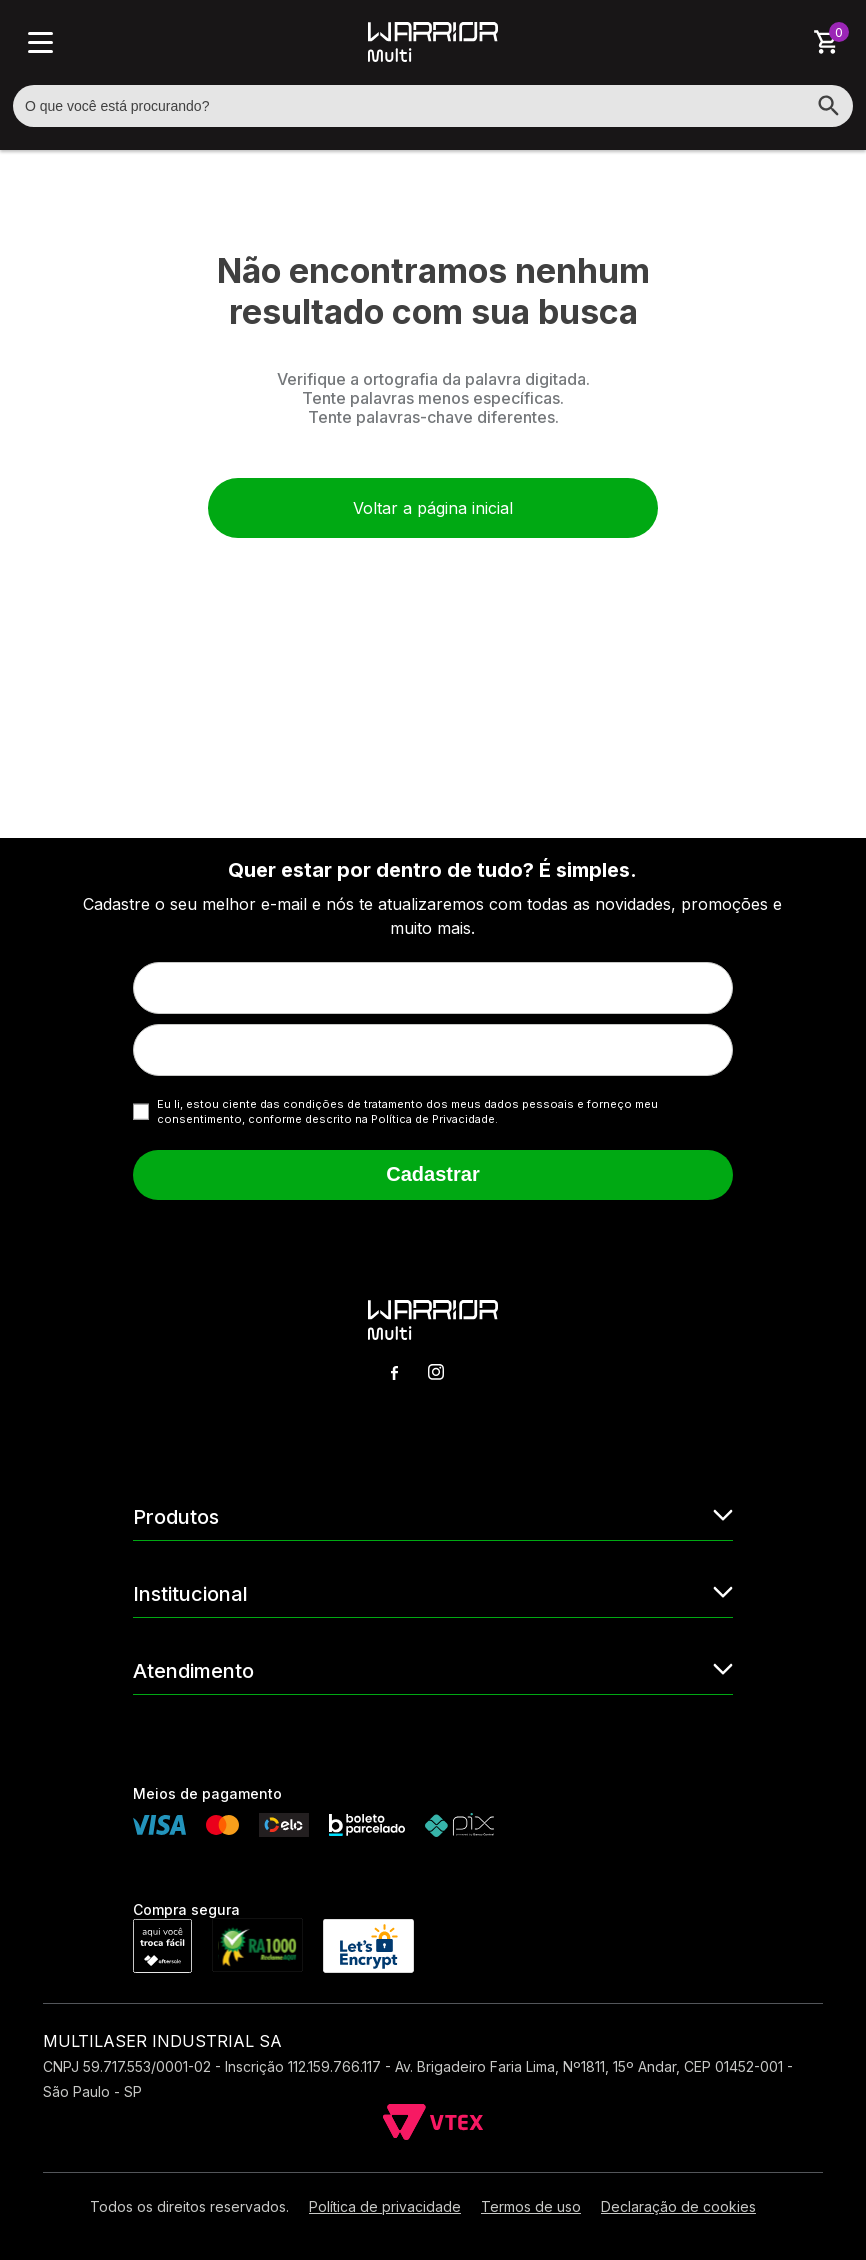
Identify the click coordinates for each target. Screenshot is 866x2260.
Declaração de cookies (678, 2206)
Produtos (433, 1515)
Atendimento (433, 1669)
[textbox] (433, 106)
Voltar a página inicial (433, 508)
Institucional (433, 1592)
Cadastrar (432, 1174)
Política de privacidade (385, 2206)
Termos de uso (531, 2206)
